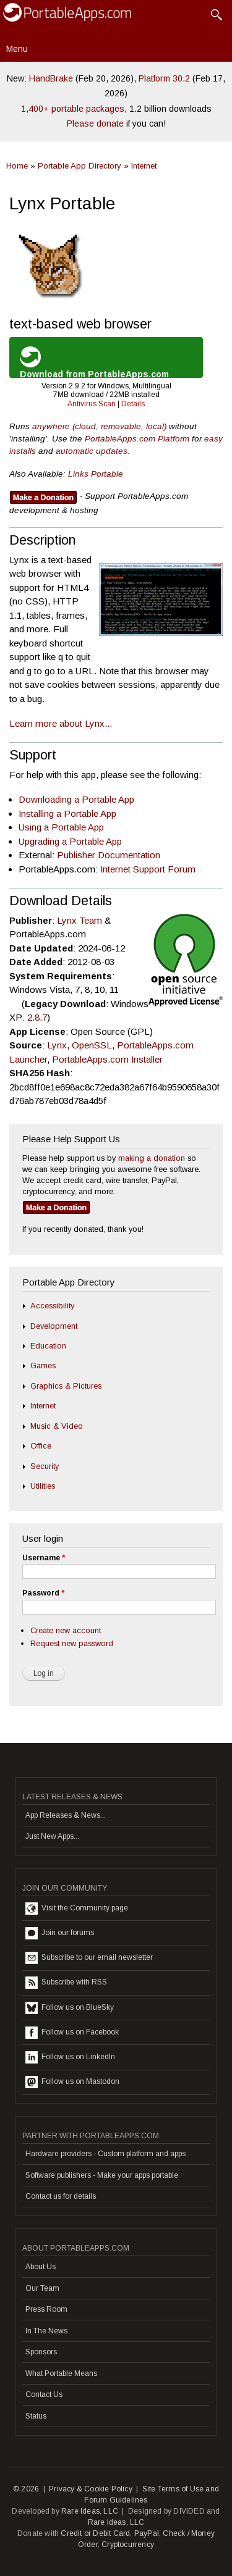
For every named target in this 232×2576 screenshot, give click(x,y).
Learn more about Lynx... (60, 723)
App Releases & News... (65, 1815)
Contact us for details (60, 2196)
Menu (17, 49)
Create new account (65, 1630)
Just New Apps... (52, 1836)
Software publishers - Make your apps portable (101, 2175)
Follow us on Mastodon (72, 2082)
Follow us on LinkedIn (70, 2057)
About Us (40, 2266)
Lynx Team (79, 920)
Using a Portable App (61, 827)
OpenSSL (92, 1045)
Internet (144, 165)
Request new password (71, 1643)
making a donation (151, 1158)
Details (133, 403)
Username (43, 1558)
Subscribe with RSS (66, 1982)
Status (35, 2416)
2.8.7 (37, 1017)
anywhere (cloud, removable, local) (99, 426)
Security (44, 1466)
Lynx (57, 1045)
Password (43, 1593)
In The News (46, 2331)
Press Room (46, 2309)
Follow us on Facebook (72, 2032)
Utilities (42, 1486)
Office (40, 1445)
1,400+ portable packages (72, 109)
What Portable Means (61, 2373)
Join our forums (59, 1933)
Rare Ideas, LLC (89, 2511)
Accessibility (52, 1305)
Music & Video (56, 1426)
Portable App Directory (79, 165)
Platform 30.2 (164, 78)
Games (43, 1365)
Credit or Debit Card (95, 2533)
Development (53, 1326)
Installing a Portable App (67, 813)
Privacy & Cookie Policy (90, 2489)
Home (17, 165)
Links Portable (95, 474)
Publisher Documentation (108, 855)
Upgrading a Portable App (70, 841)
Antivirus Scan (91, 403)
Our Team (42, 2288)
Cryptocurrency (127, 2544)
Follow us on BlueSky (69, 2008)
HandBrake (51, 78)
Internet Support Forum (147, 869)
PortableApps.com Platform (137, 438)
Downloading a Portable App (76, 799)
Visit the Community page (76, 1908)
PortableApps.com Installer (107, 1059)
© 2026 (26, 2489)
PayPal (146, 2533)
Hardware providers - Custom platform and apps (105, 2153)
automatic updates (91, 451)
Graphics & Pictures (65, 1385)
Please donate (95, 123)
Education (48, 1345)
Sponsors (41, 2352)
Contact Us (43, 2394)
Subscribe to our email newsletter (89, 1958)
